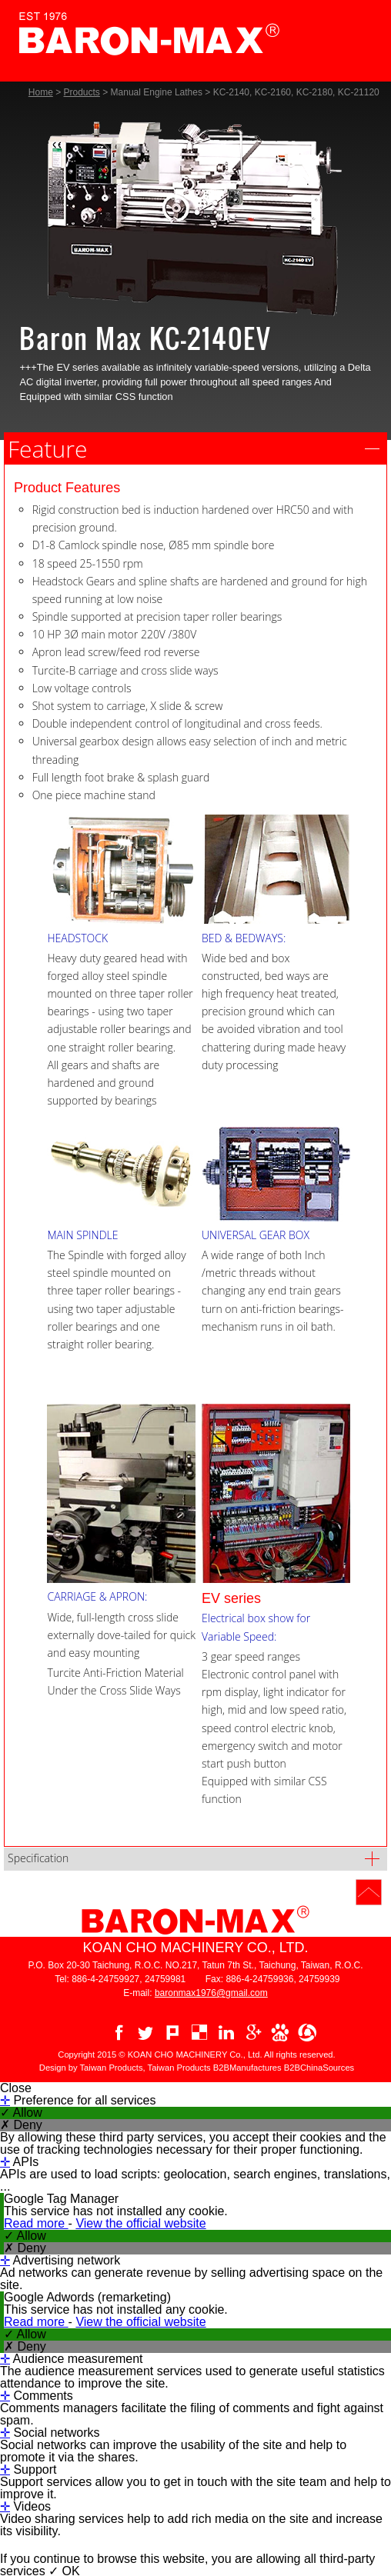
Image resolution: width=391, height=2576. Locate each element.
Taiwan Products (179, 2067)
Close (16, 2088)
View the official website (140, 2223)
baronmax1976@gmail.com (211, 1993)
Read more (36, 2223)
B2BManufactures (247, 2067)
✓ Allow (21, 2113)
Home (40, 92)
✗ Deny (21, 2125)
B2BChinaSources (319, 2067)
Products (82, 92)
